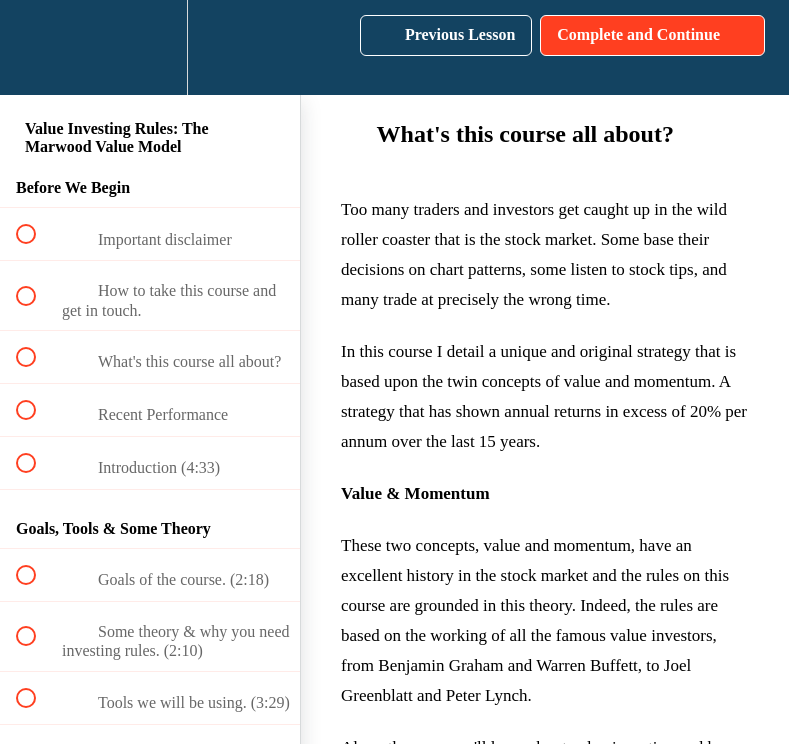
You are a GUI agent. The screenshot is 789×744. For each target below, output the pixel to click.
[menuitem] (150, 47)
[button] (37, 47)
